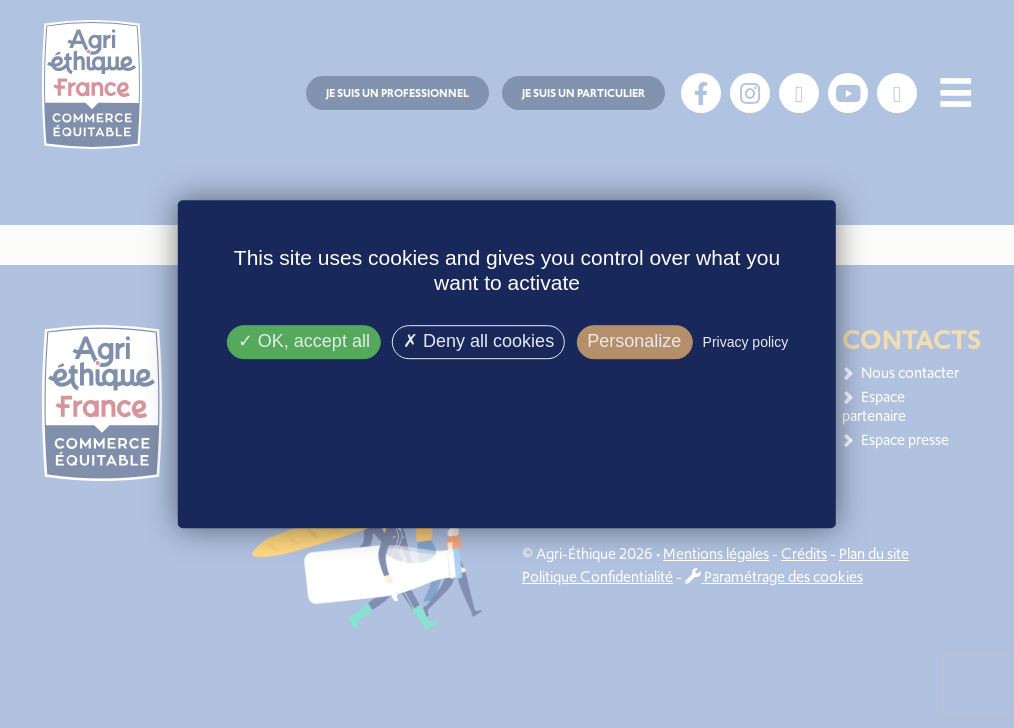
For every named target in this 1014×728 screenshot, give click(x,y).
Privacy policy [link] (746, 343)
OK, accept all (304, 342)
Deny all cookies (478, 342)
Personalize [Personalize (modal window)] (634, 342)
